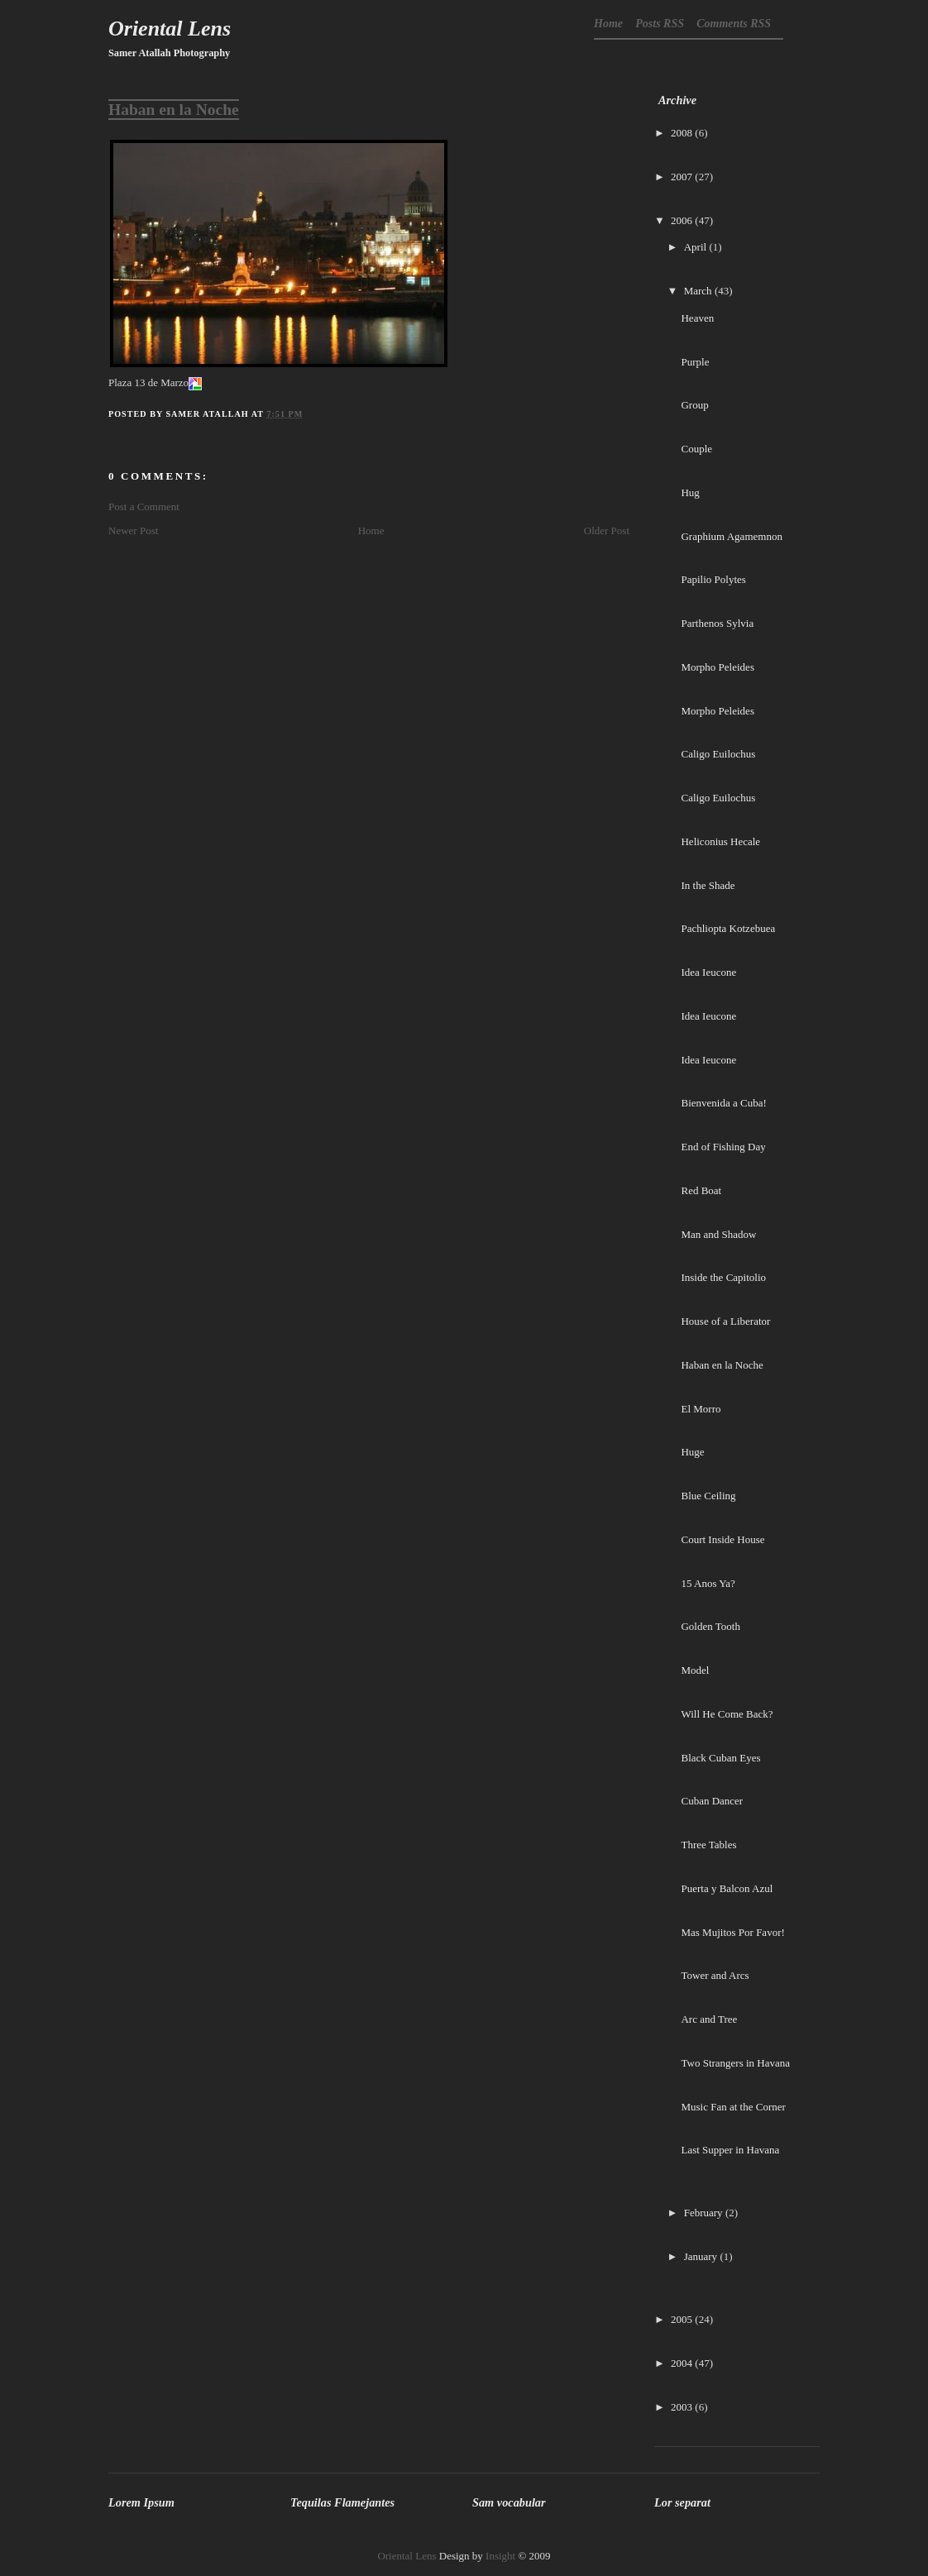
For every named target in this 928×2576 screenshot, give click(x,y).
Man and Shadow (718, 1234)
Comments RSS (733, 23)
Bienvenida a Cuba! (723, 1103)
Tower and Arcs (715, 1975)
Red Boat (701, 1190)
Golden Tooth (710, 1626)
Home (608, 23)
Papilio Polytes (713, 579)
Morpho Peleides (717, 667)
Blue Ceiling (708, 1495)
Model (695, 1670)
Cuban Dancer (712, 1801)
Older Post (606, 530)
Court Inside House (722, 1539)
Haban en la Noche (173, 109)
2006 (681, 220)
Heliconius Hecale (720, 841)
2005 (681, 2319)
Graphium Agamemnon (731, 536)
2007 (681, 176)
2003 (681, 2407)
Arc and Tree (709, 2019)
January (700, 2256)
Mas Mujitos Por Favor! (732, 1932)
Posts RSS (659, 23)
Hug (690, 492)
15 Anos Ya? (707, 1583)
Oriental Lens (169, 29)
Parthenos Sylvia (717, 623)
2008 (681, 133)
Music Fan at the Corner (733, 2106)
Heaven (697, 318)
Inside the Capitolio (723, 1277)
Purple (695, 362)
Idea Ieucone (708, 972)
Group (694, 405)
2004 (681, 2363)
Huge (692, 1452)
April (695, 247)
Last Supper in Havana (730, 2149)
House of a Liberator (725, 1321)
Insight (500, 2556)
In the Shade (707, 885)
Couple (696, 448)
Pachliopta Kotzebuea (728, 928)
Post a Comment (143, 506)
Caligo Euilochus (718, 754)
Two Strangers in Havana (735, 2063)
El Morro (700, 1409)
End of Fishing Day (723, 1146)
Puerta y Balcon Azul (727, 1888)
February (703, 2212)
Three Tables (708, 1844)
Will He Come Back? (727, 1714)
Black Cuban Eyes (720, 1758)
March (698, 290)
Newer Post (133, 530)
